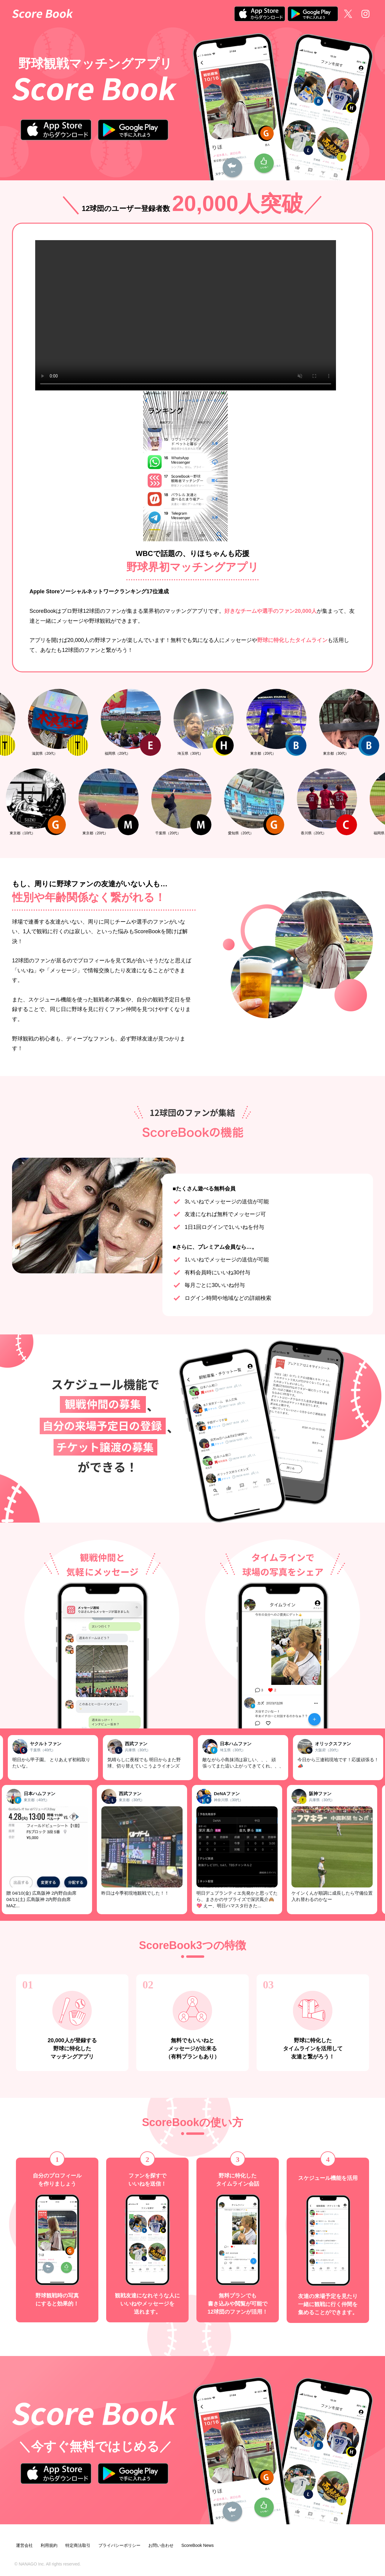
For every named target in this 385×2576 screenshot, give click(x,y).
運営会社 (24, 2545)
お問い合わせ (161, 2545)
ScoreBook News (197, 2545)
